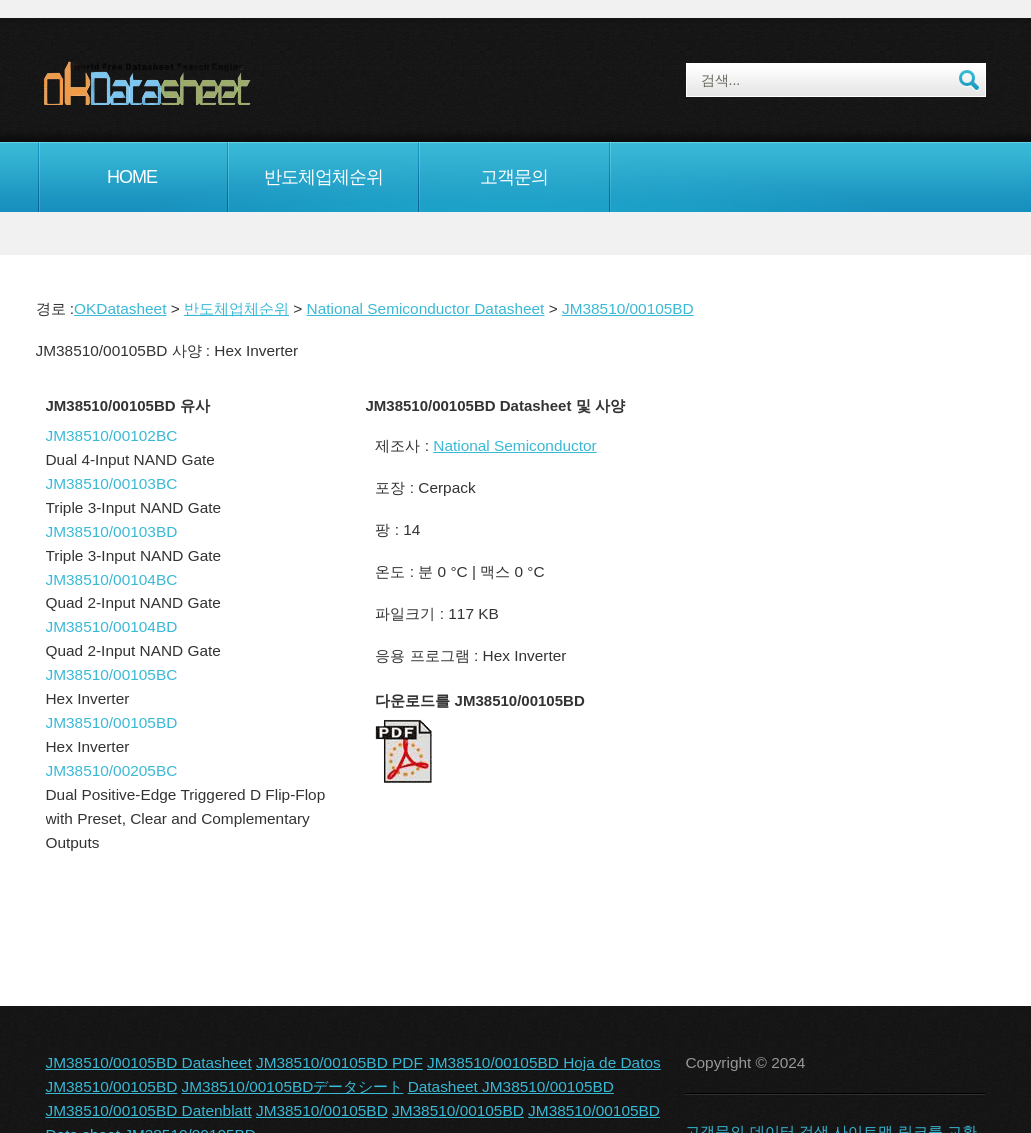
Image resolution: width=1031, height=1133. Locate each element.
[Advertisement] (830, 559)
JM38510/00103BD (112, 531)
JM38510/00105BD (628, 308)
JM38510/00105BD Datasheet (149, 1062)
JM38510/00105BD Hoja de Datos (544, 1062)
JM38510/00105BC (112, 674)
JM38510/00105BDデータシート (293, 1086)
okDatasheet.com (192, 83)
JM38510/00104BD (112, 626)
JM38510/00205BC (112, 770)
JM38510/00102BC (112, 435)
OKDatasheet (120, 308)
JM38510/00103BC (112, 483)
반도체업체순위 (323, 177)
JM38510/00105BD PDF (339, 1062)
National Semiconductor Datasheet (426, 308)
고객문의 (514, 177)
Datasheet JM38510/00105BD (511, 1086)
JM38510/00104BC (112, 579)
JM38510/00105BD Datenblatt (149, 1110)
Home (132, 177)
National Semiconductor (514, 445)
